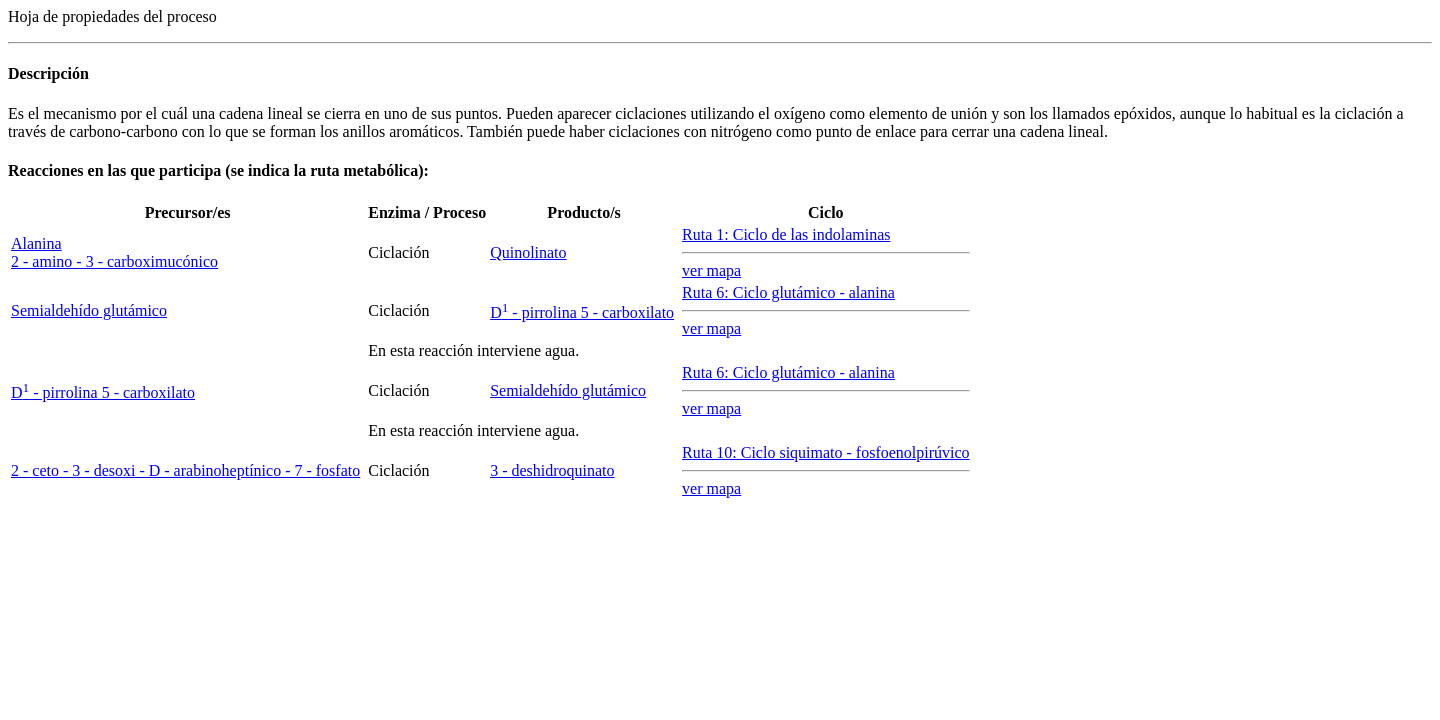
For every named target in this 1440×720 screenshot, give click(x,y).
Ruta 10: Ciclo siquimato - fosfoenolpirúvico (826, 452)
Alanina (36, 243)
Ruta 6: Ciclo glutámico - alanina (788, 292)
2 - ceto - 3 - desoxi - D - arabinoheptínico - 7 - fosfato (185, 470)
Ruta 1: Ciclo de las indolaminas (786, 234)
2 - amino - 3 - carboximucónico (114, 261)
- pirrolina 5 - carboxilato (582, 312)
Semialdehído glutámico (89, 310)
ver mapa (711, 270)
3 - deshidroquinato (552, 470)
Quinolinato (528, 252)
